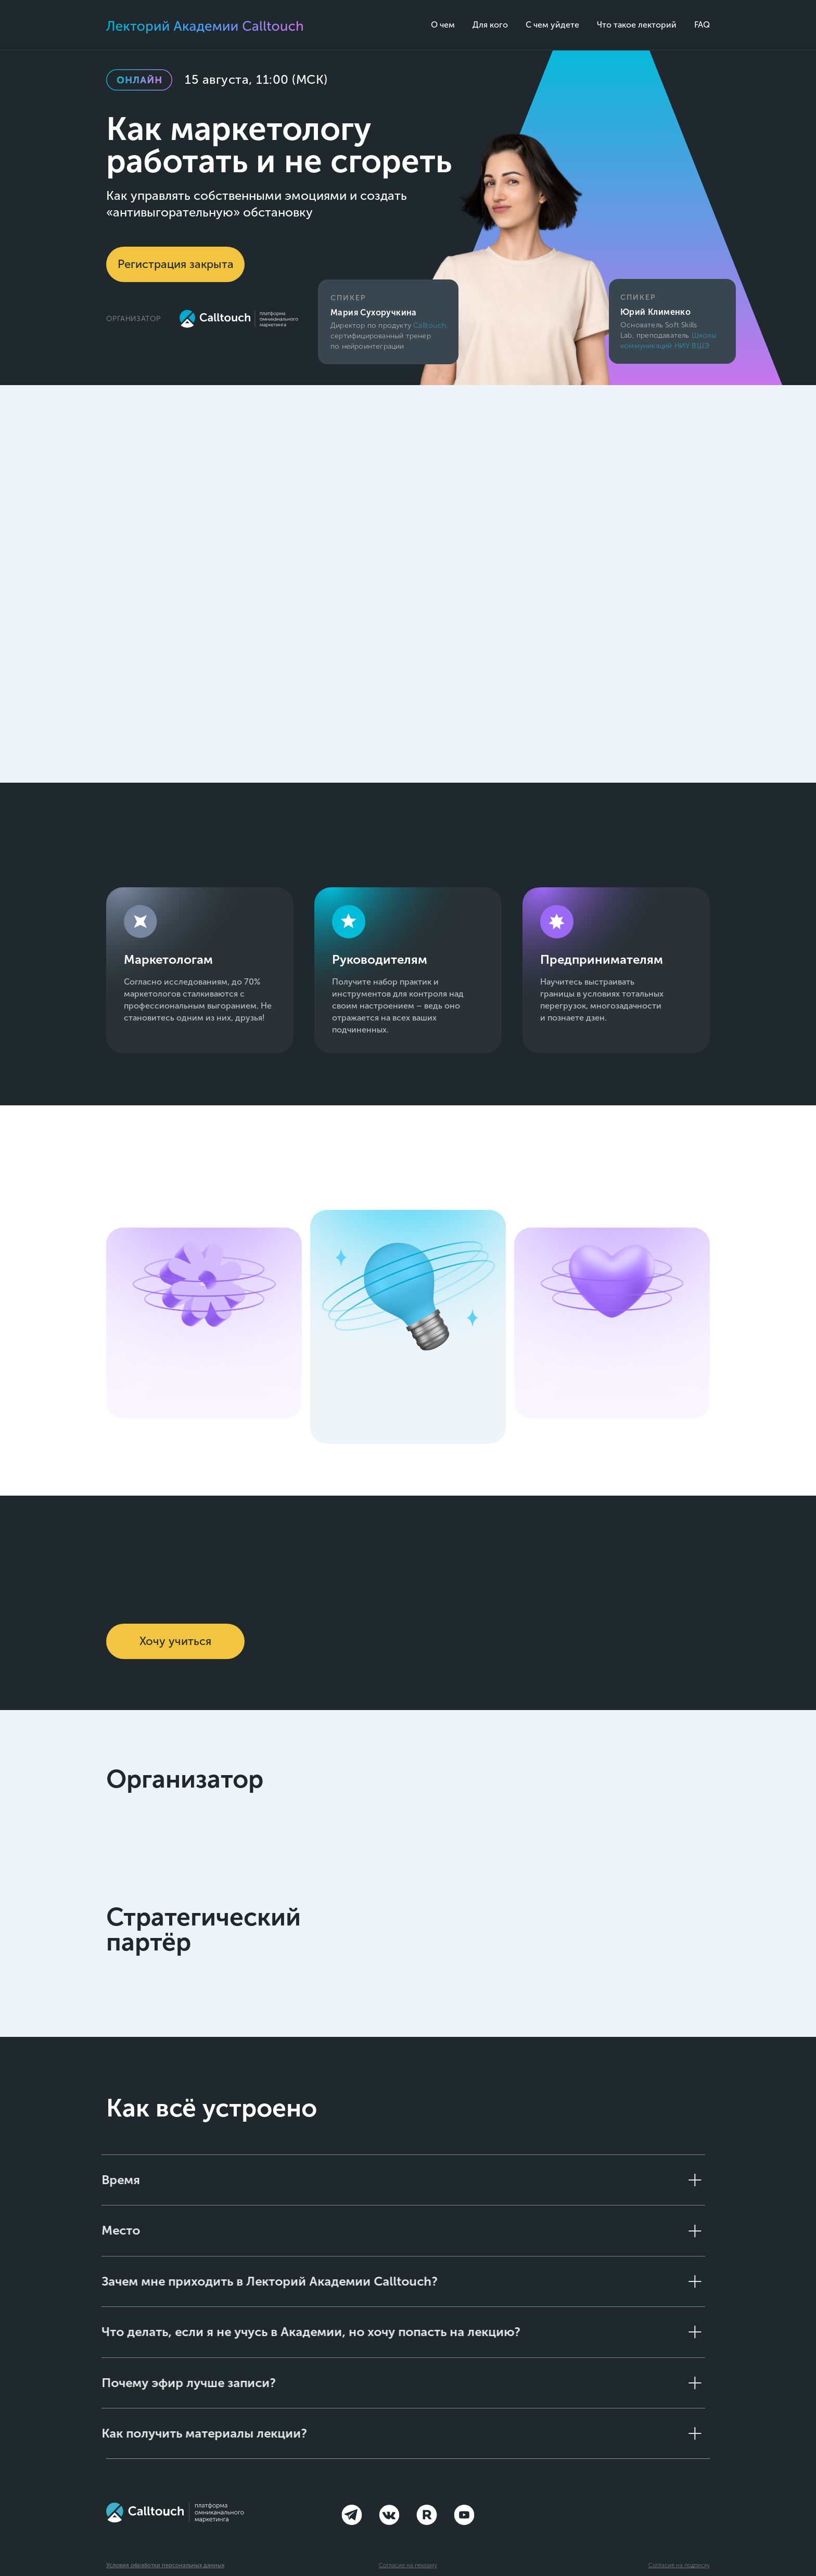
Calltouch (429, 325)
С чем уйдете (552, 25)
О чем (443, 25)
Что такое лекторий (637, 25)
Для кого (490, 25)
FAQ (702, 25)
